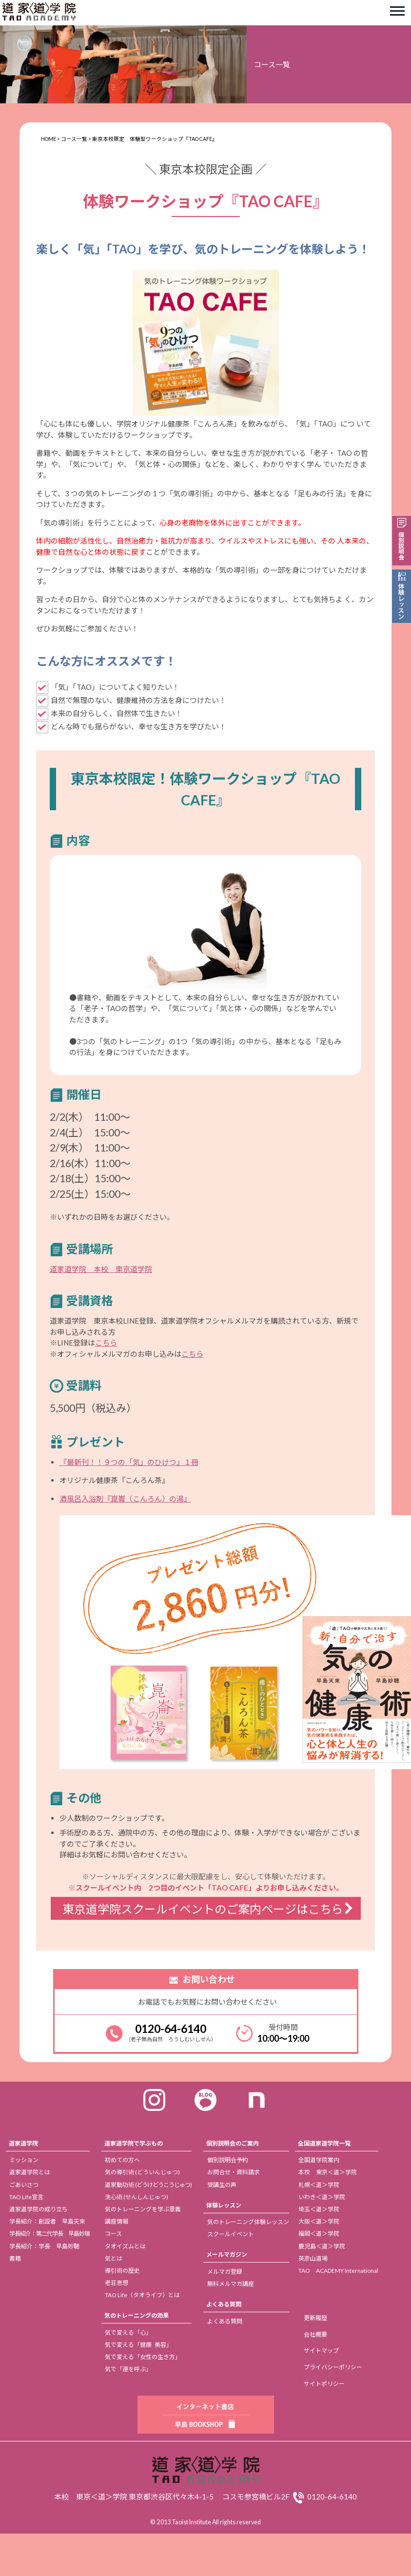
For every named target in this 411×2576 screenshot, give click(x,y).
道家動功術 (148, 2184)
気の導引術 (142, 2172)
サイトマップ (321, 2350)
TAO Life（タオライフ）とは (142, 2295)
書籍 (15, 2258)
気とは (113, 2258)
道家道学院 (23, 2143)
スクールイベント (230, 2234)
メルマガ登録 (224, 2271)
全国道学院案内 (318, 2160)
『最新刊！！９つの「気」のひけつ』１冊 (128, 1462)
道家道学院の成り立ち (38, 2209)
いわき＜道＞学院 (321, 2197)
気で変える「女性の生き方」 (143, 2357)
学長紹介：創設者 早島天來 (47, 2221)
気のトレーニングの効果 (136, 2315)
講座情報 (116, 2221)
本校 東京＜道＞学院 (327, 2172)
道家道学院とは (29, 2172)
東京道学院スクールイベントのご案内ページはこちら (202, 1909)
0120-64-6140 (170, 2028)
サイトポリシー (324, 2383)
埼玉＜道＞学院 (318, 2209)
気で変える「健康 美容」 (138, 2344)
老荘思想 (116, 2282)
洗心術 (136, 2197)
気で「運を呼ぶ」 (128, 2369)
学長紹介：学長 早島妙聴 (44, 2246)
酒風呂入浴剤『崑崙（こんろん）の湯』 (125, 1498)
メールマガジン (226, 2254)
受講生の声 (221, 2184)
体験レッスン (223, 2205)
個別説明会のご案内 (232, 2143)
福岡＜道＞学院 (318, 2233)
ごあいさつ (24, 2184)
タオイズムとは (125, 2246)
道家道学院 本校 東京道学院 (101, 1269)
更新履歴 (315, 2318)
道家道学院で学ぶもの (133, 2143)
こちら (106, 1342)
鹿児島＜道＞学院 (321, 2246)
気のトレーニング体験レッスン (248, 2221)
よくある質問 (223, 2304)
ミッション (24, 2160)
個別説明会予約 (227, 2160)
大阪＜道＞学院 (318, 2221)
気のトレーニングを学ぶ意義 (143, 2209)
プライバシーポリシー (333, 2367)
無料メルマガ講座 (230, 2283)
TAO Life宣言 (26, 2197)
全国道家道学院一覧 (324, 2143)
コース (113, 2233)
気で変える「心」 (128, 2332)
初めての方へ (122, 2160)
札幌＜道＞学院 (318, 2184)
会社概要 (315, 2334)
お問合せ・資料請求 (233, 2172)
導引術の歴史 (122, 2270)
